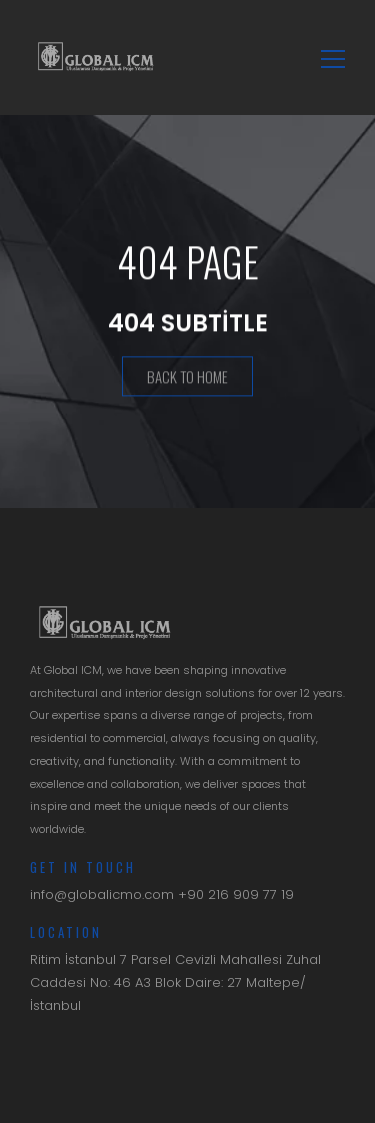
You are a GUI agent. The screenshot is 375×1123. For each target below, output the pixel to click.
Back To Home (187, 377)
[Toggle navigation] (327, 57)
